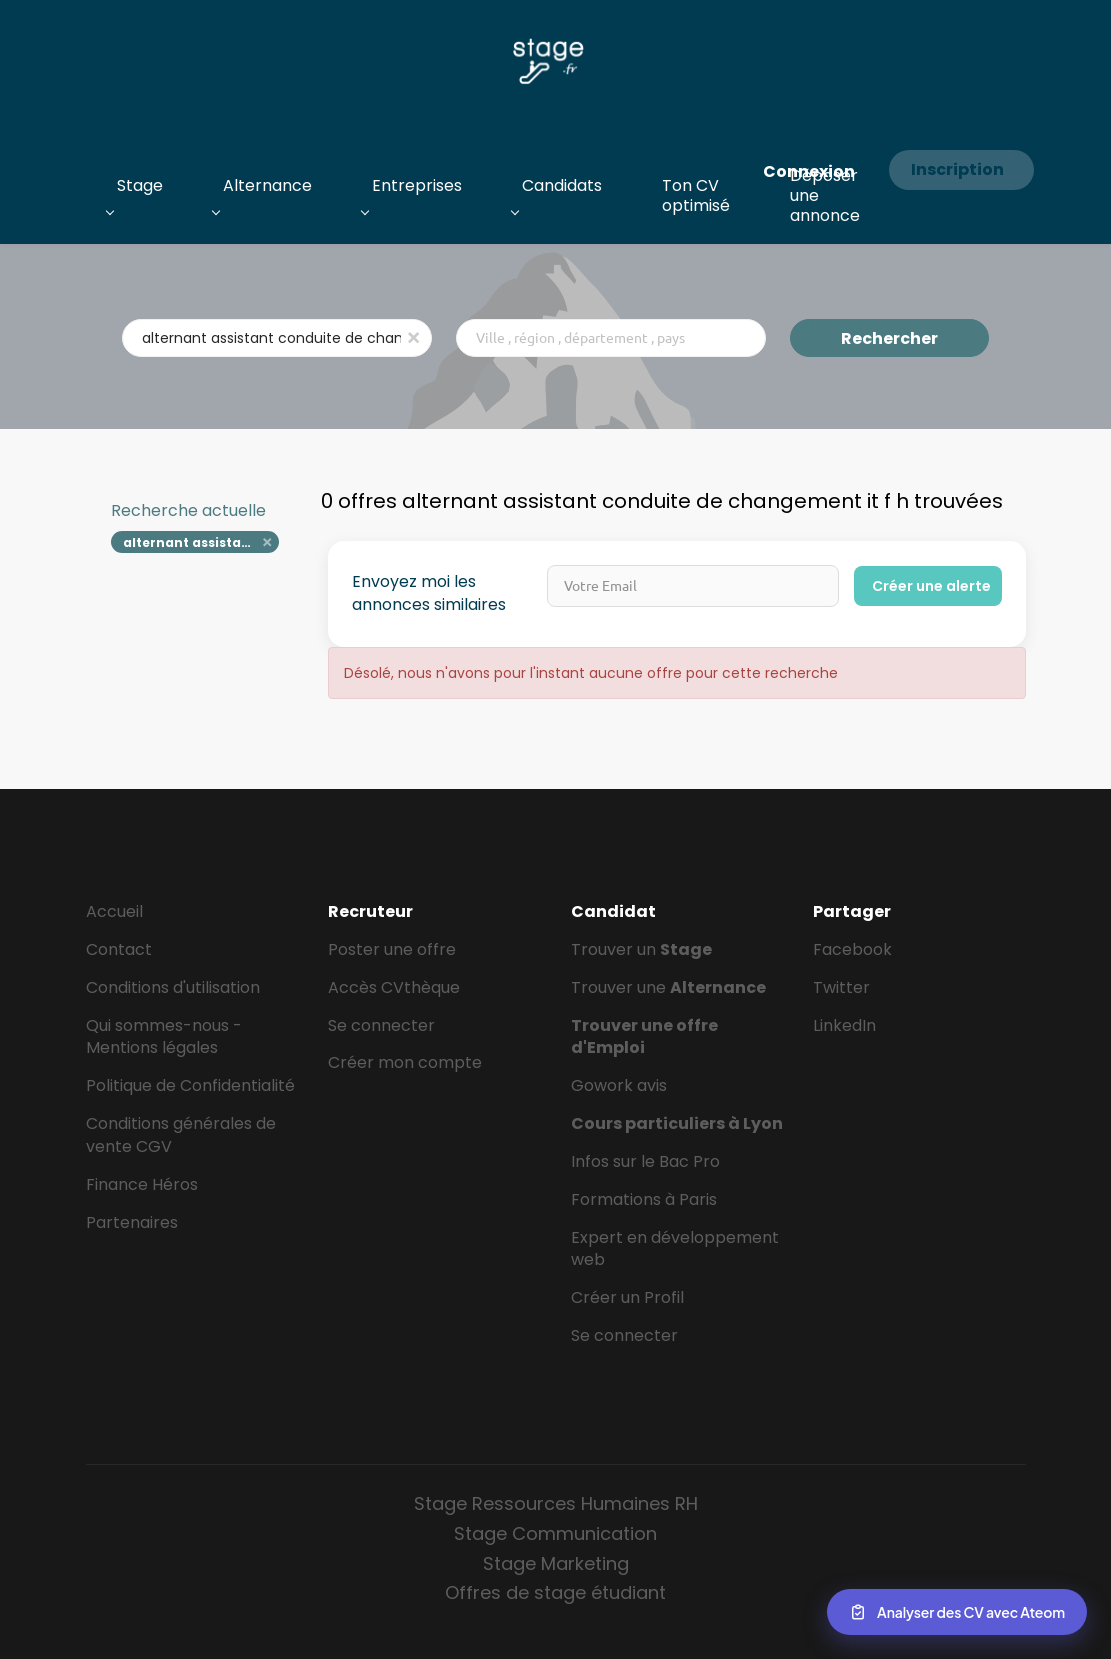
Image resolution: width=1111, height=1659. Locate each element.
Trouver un (641, 949)
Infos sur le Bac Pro (645, 1161)
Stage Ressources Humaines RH (556, 1503)
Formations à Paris (644, 1199)
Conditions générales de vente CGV (181, 1135)
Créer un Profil (627, 1297)
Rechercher (889, 338)
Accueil (114, 911)
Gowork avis (619, 1085)
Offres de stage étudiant (555, 1592)
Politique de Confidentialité (190, 1085)
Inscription (957, 169)
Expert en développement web (675, 1249)
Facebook (852, 949)
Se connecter (381, 1025)
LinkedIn (844, 1025)
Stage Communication (555, 1533)
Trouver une (668, 987)
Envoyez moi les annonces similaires (429, 593)
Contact (119, 949)
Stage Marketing (556, 1563)
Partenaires (132, 1222)
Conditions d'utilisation (173, 987)
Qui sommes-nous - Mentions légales (164, 1037)
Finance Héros (142, 1184)
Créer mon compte (405, 1062)
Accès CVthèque (394, 987)
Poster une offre (392, 949)
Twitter (841, 987)
